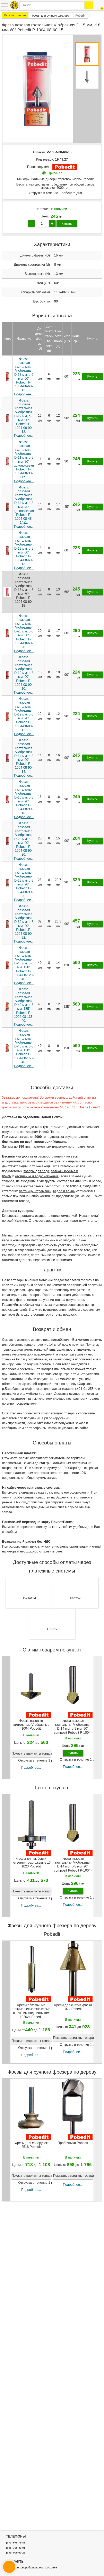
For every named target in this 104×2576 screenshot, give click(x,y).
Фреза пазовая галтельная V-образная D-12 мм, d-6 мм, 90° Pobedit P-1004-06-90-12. (24, 418)
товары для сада (36, 1171)
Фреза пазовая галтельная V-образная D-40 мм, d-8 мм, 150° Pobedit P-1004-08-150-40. (24, 1048)
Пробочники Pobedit (73, 2143)
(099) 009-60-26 (15, 2552)
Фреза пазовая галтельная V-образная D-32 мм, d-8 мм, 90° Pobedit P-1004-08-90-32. (24, 923)
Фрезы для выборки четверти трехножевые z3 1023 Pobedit (31, 1862)
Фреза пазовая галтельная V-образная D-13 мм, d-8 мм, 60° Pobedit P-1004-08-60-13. (24, 550)
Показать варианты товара (31, 1754)
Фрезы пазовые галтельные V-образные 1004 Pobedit (31, 1724)
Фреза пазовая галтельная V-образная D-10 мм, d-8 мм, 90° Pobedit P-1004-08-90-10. (24, 674)
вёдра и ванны (64, 1191)
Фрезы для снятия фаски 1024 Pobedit (73, 2007)
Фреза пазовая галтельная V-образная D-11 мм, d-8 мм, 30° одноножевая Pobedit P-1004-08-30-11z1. (24, 461)
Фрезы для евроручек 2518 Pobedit (31, 2145)
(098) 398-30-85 (15, 2547)
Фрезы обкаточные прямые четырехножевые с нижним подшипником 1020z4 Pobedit (31, 2010)
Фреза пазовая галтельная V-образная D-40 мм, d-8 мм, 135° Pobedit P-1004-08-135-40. (24, 1006)
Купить (67, 223)
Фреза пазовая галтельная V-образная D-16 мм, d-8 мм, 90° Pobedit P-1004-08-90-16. (24, 799)
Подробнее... (31, 1767)
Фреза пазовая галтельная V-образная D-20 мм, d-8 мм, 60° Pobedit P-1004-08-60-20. (24, 633)
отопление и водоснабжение (37, 1176)
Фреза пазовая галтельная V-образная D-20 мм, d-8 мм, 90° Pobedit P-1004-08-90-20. (24, 840)
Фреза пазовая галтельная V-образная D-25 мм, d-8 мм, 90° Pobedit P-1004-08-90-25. (24, 882)
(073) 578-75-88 (15, 2542)
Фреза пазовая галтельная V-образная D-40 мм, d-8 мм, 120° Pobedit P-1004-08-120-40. (24, 965)
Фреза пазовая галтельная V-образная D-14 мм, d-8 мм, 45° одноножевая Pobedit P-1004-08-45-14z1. (24, 507)
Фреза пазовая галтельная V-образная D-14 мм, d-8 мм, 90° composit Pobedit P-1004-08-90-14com (73, 1726)
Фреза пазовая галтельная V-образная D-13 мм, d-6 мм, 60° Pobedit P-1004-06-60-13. (24, 376)
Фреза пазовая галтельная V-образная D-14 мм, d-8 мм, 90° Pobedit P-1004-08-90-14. (24, 757)
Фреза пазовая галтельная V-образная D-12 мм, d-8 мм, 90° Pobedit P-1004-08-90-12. (24, 716)
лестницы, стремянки (35, 1191)
